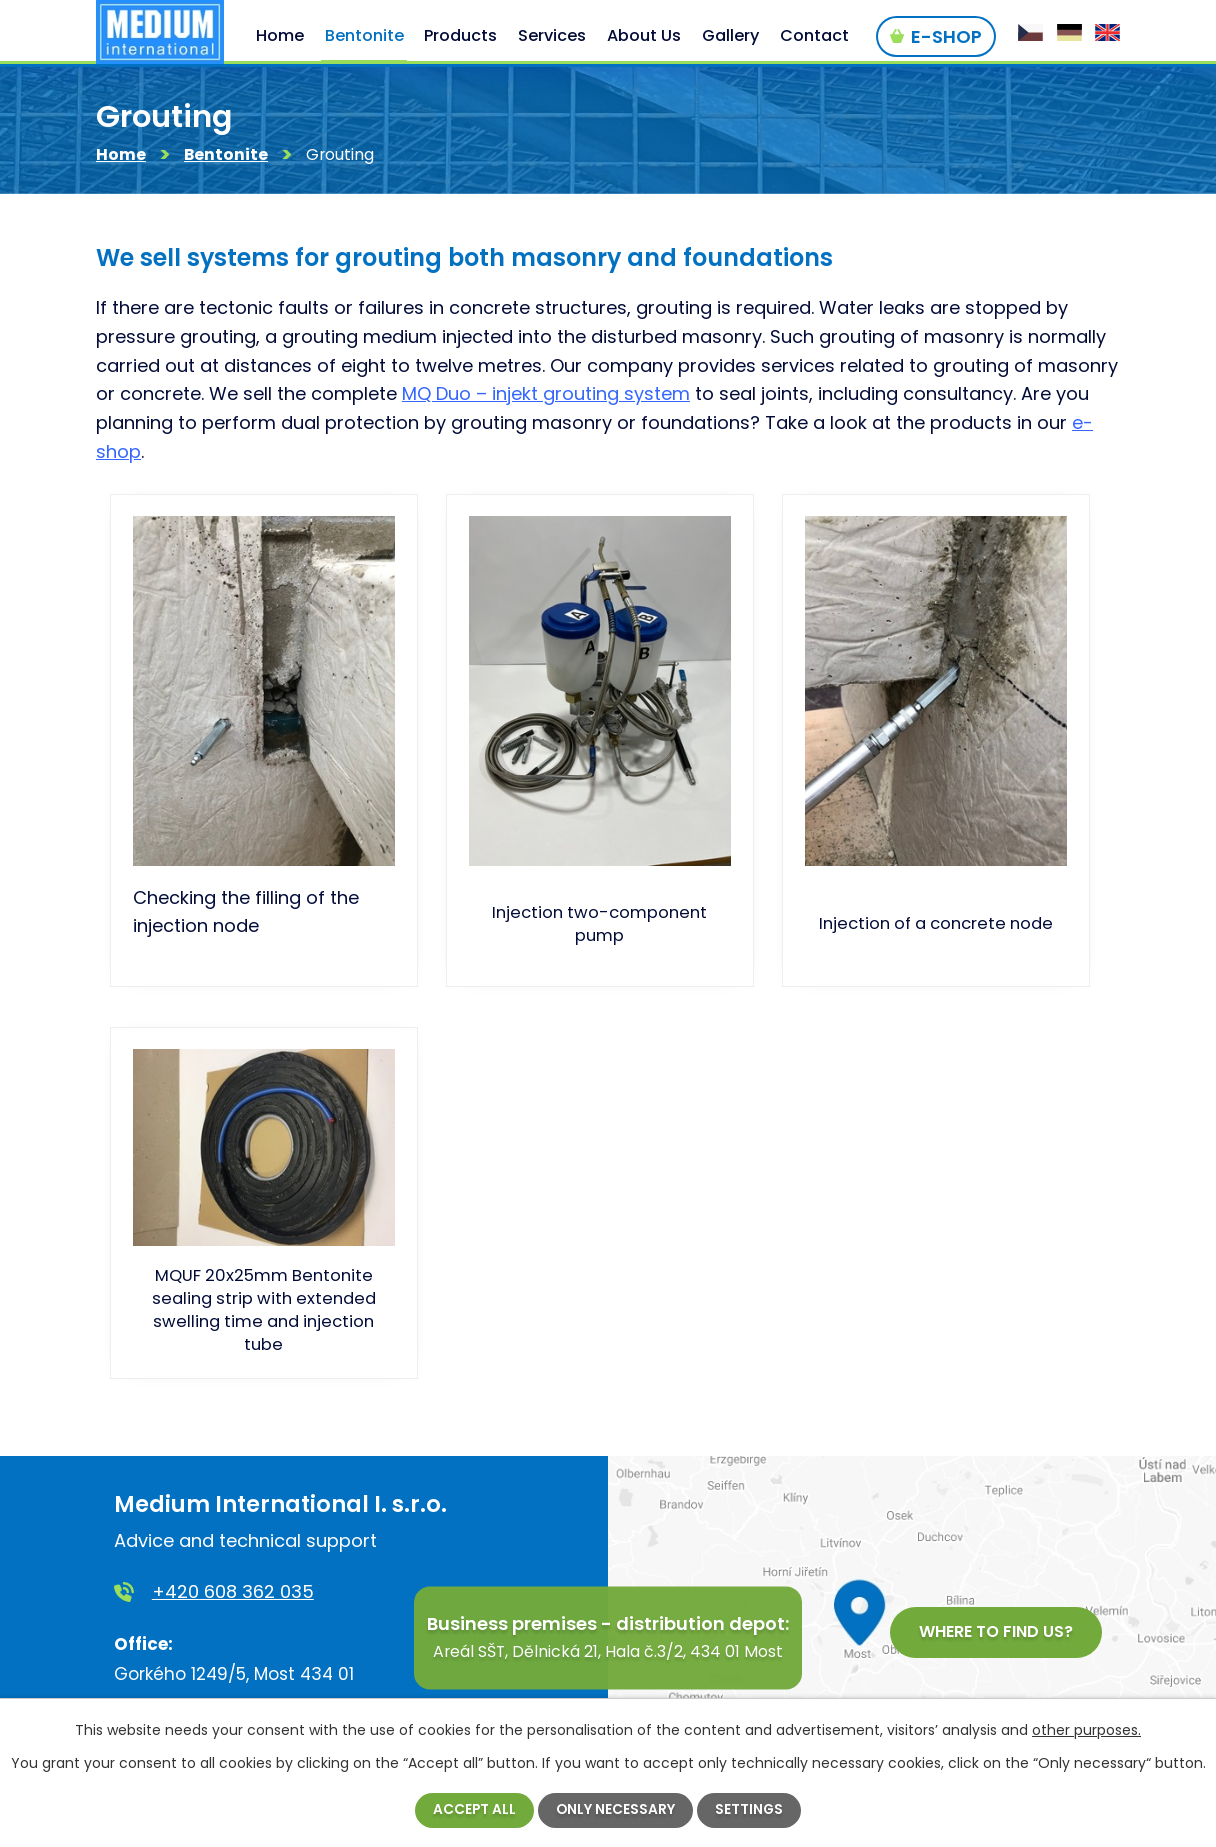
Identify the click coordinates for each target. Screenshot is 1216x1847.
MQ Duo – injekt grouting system (546, 396)
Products (460, 35)
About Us (644, 35)
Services (552, 35)
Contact (814, 35)
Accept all (474, 1810)
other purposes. (1086, 1730)
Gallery (730, 35)
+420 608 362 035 (233, 1594)
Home (121, 157)
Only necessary (616, 1810)
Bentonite (226, 157)
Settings (750, 1810)
